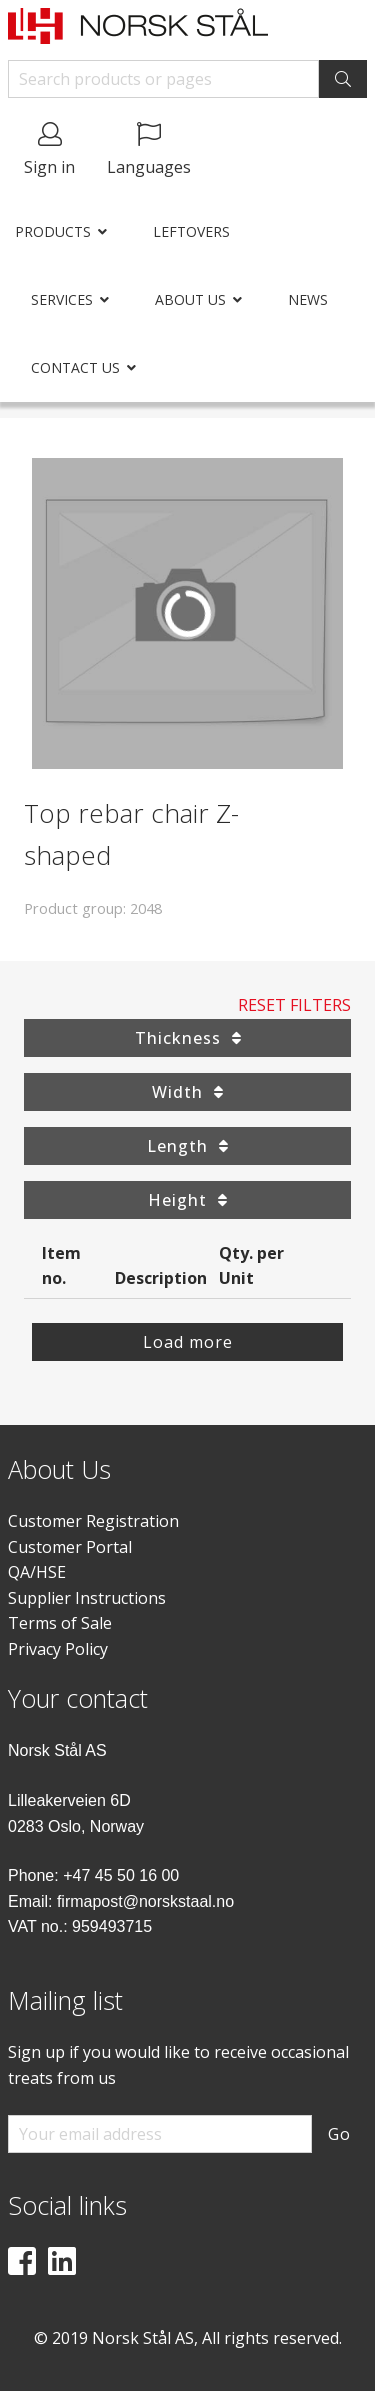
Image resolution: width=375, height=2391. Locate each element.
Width (187, 1092)
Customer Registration (93, 1521)
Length (187, 1146)
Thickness (188, 1038)
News (308, 299)
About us (190, 299)
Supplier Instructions (87, 1598)
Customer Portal (70, 1547)
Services (62, 299)
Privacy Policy (58, 1649)
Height (187, 1200)
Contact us (75, 367)
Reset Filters (294, 1005)
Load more (188, 1342)
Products (53, 231)
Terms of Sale (60, 1623)
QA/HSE (37, 1572)
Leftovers (191, 231)
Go (339, 2134)
